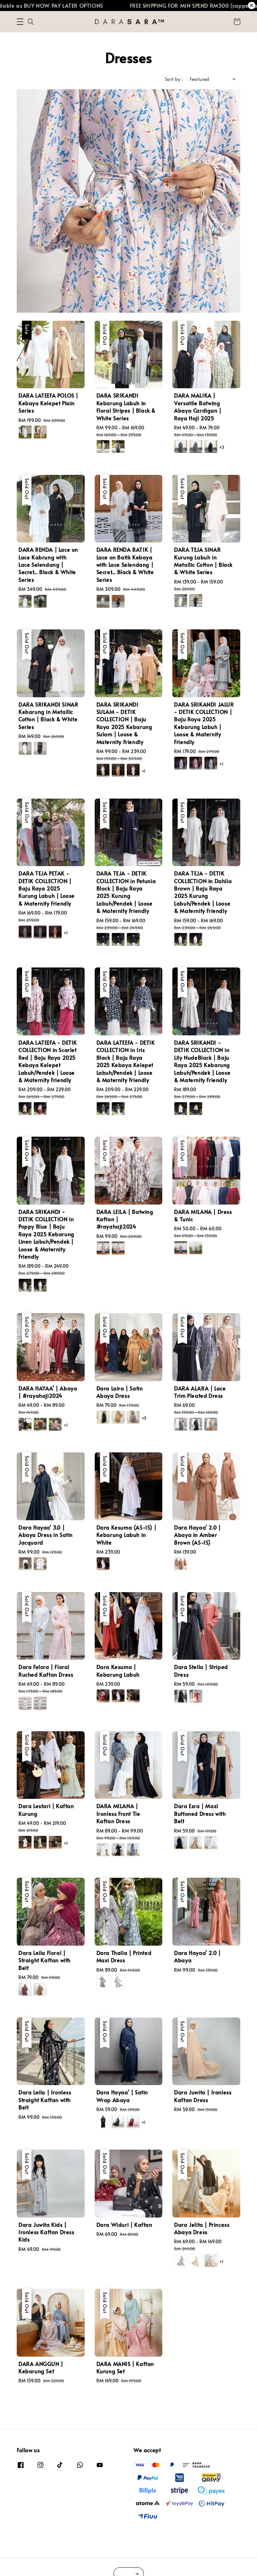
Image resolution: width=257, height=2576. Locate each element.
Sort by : (174, 79)
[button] (20, 21)
